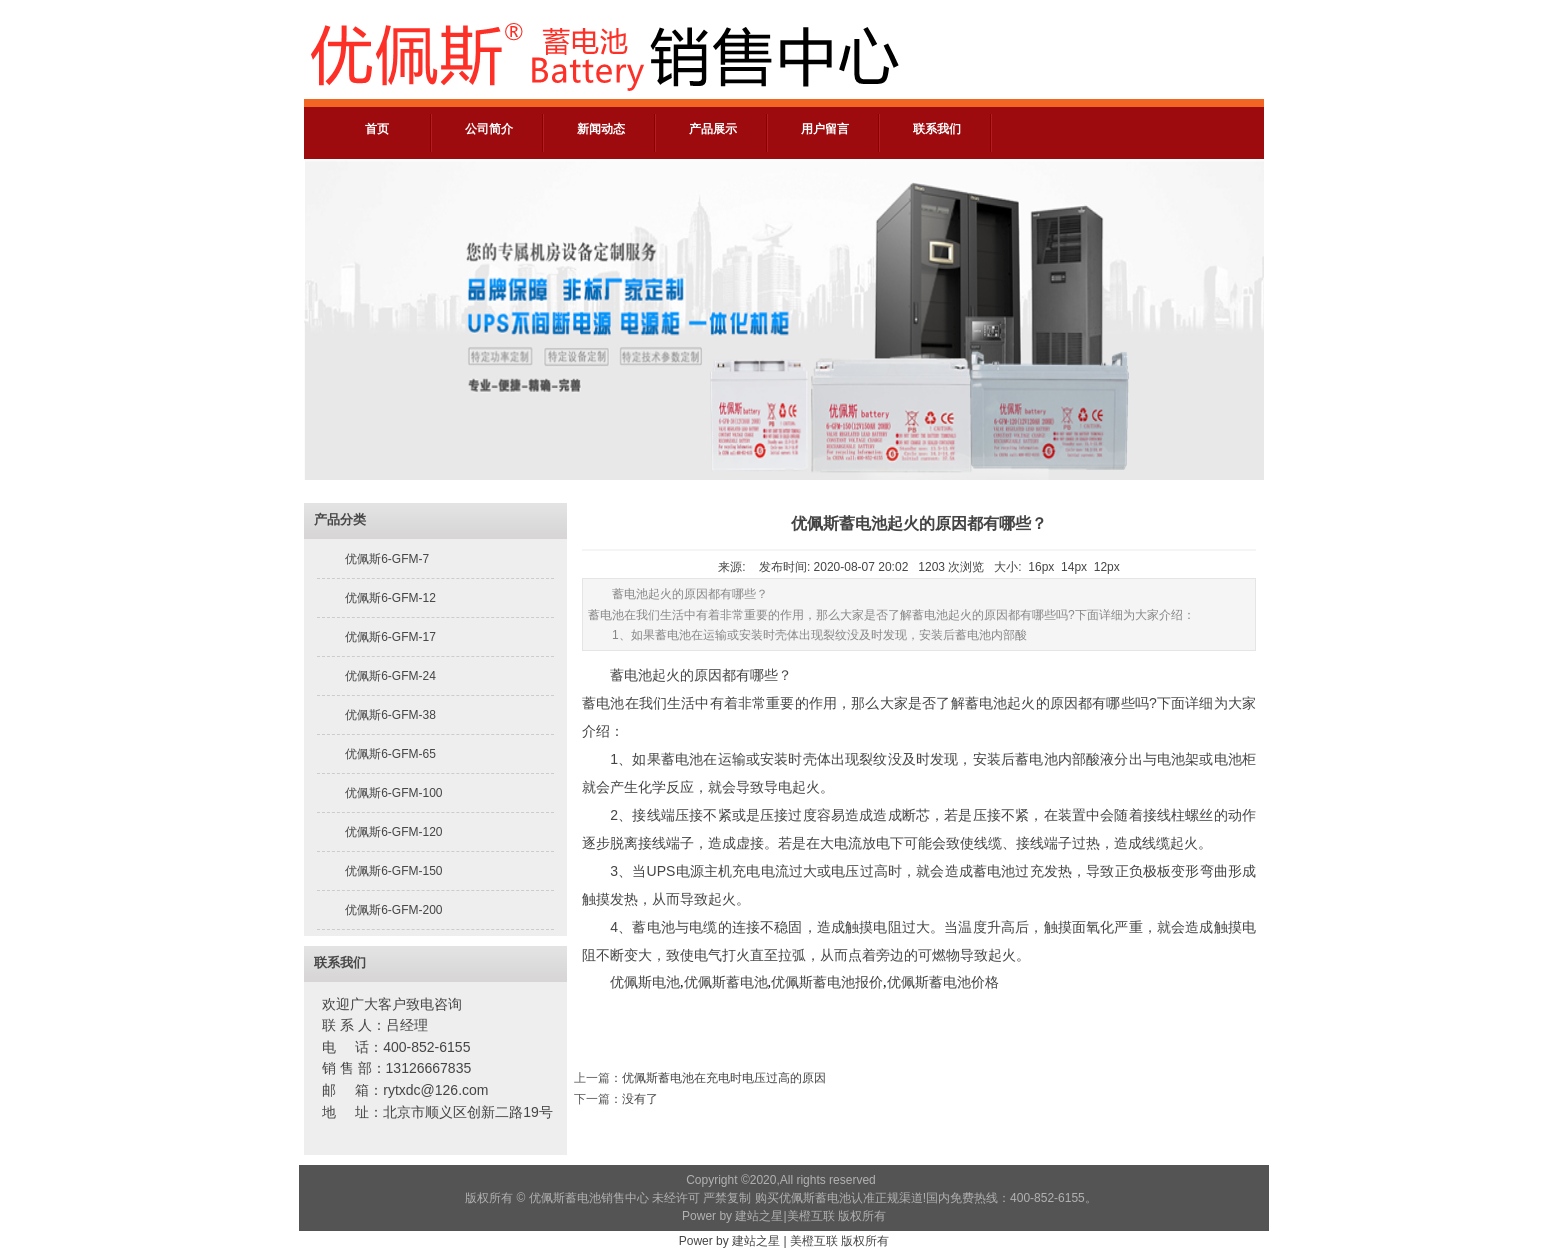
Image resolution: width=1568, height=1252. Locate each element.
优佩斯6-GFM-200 (393, 910)
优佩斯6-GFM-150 (393, 871)
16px (1041, 567)
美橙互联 (811, 1216)
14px (1074, 567)
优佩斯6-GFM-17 (390, 637)
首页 (377, 129)
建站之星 (759, 1216)
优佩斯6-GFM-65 (390, 754)
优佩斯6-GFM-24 (390, 676)
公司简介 (489, 129)
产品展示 (713, 129)
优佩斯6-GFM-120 (393, 832)
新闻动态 (601, 129)
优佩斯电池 (645, 982)
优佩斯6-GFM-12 (390, 598)
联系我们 (937, 129)
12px (1107, 567)
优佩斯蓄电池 (726, 982)
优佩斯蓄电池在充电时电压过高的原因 (724, 1078)
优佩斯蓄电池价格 (943, 982)
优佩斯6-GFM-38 (390, 715)
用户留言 (825, 129)
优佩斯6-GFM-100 (393, 793)
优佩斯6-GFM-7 (387, 559)
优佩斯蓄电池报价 (827, 982)
